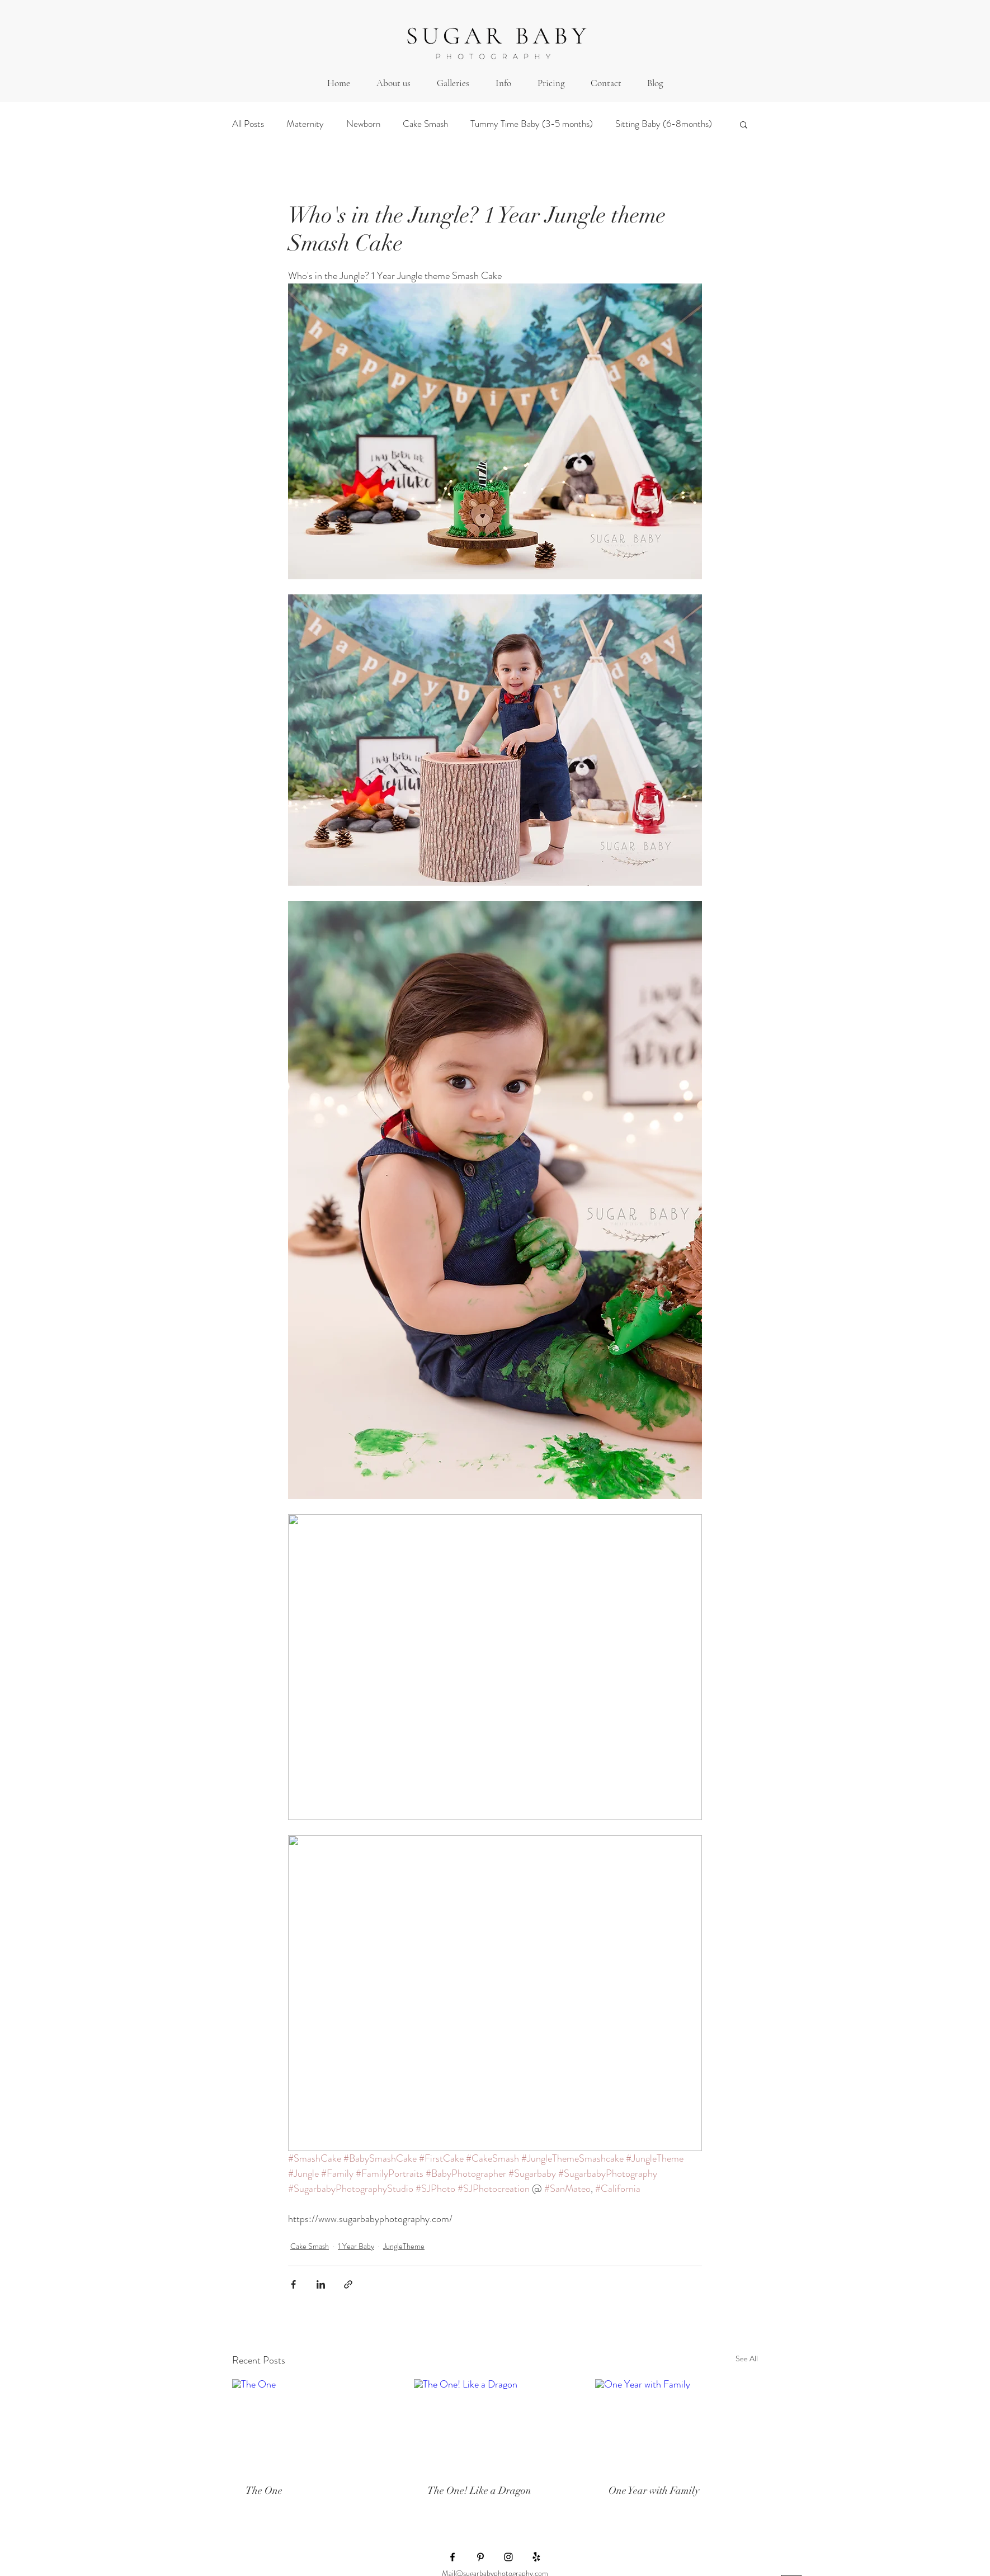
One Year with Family (654, 2490)
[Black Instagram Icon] (508, 2557)
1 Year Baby (356, 2246)
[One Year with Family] (676, 2424)
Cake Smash (425, 123)
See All (747, 2358)
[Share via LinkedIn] (320, 2284)
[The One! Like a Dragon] (495, 2425)
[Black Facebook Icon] (452, 2557)
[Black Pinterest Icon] (480, 2557)
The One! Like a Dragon (479, 2490)
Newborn (363, 123)
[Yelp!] (536, 2557)
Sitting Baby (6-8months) (663, 123)
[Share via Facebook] (293, 2284)
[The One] (313, 2424)
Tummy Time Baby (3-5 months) (531, 123)
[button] (452, 83)
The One (264, 2490)
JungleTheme (404, 2246)
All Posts (248, 123)
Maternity (305, 123)
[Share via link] (348, 2284)
